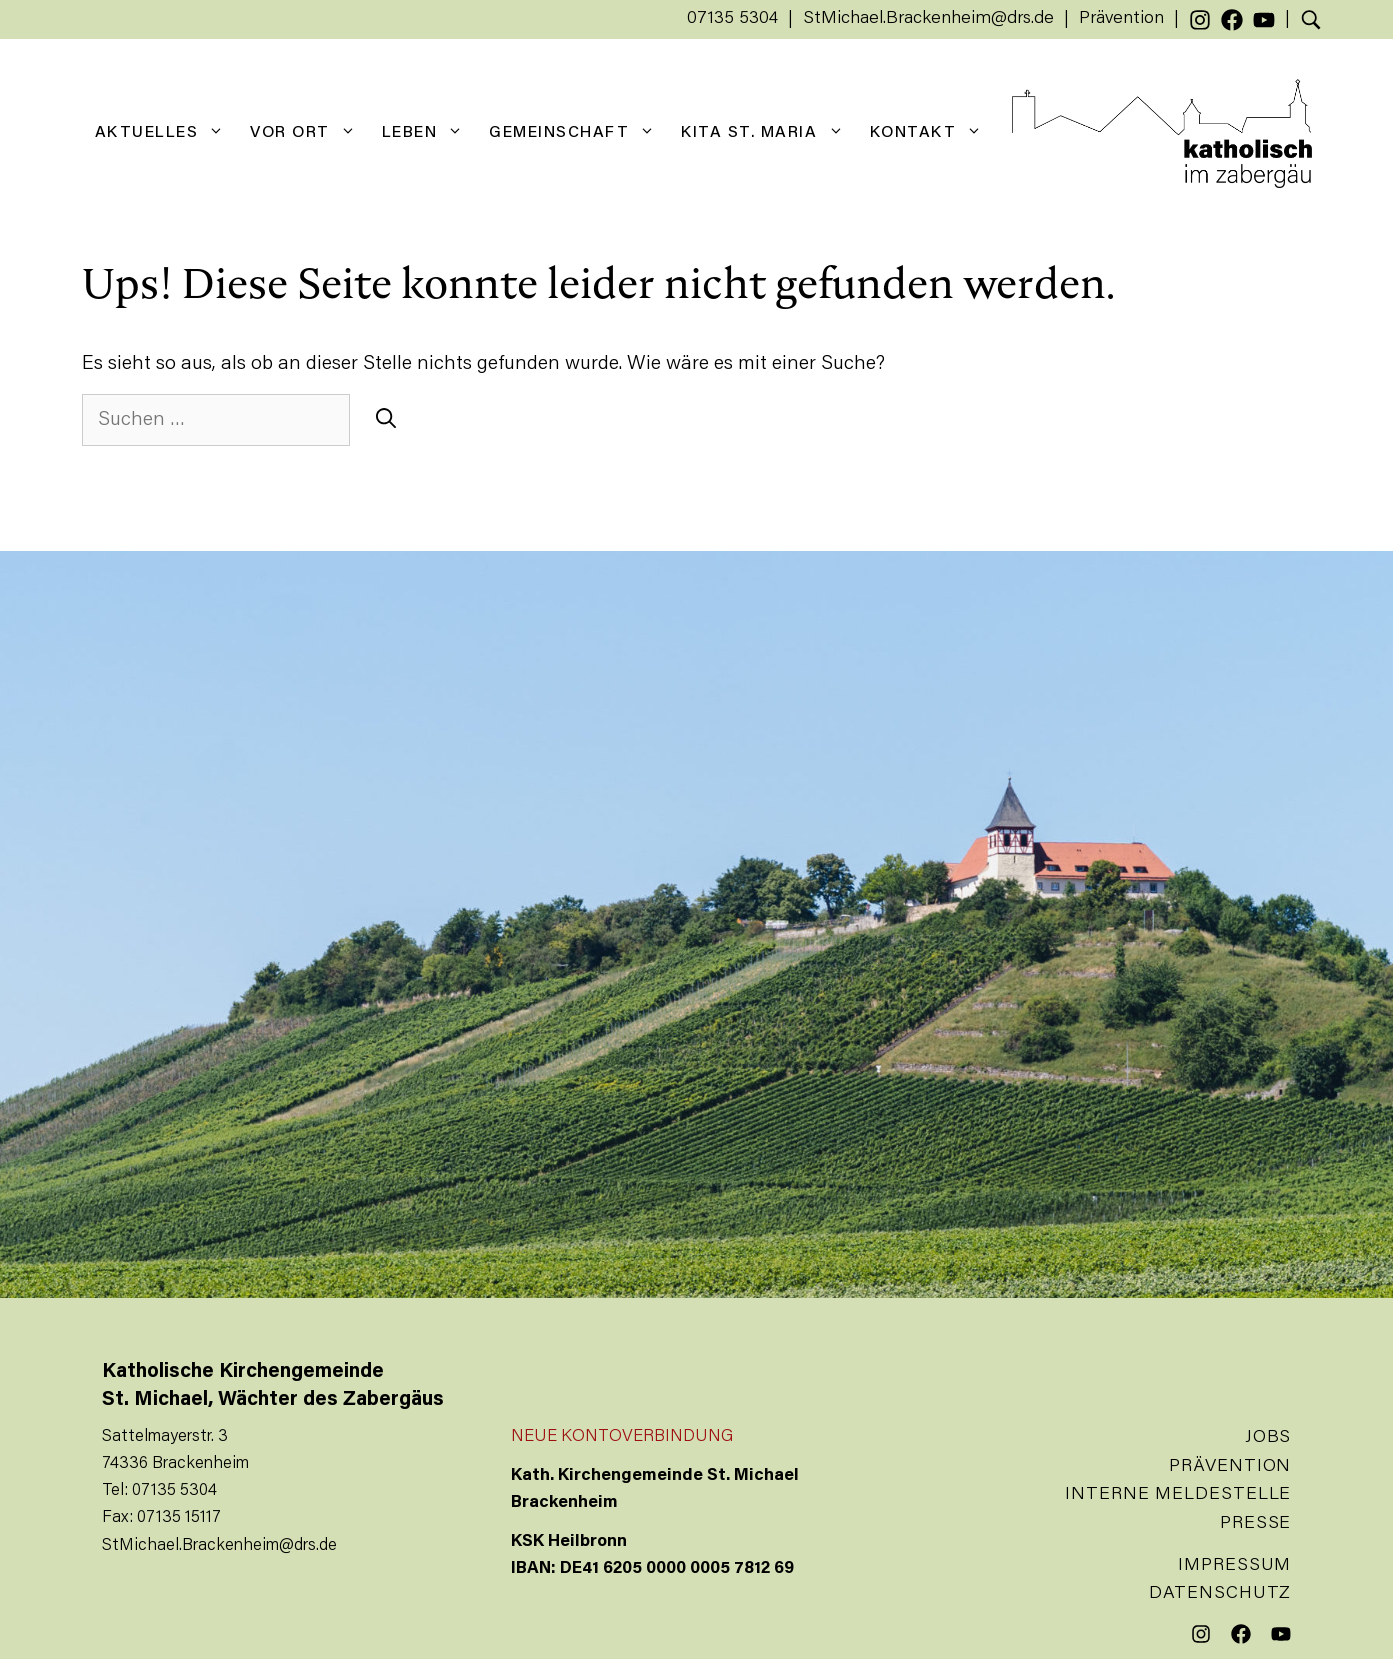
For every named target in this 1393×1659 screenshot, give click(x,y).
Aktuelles (166, 133)
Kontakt (933, 133)
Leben (429, 133)
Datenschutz (1220, 1594)
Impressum (1234, 1566)
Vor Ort (309, 133)
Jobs (1268, 1438)
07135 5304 (732, 19)
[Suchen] (386, 420)
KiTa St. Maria (768, 133)
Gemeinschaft (578, 133)
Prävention (1121, 19)
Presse (1255, 1524)
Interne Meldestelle (1178, 1495)
